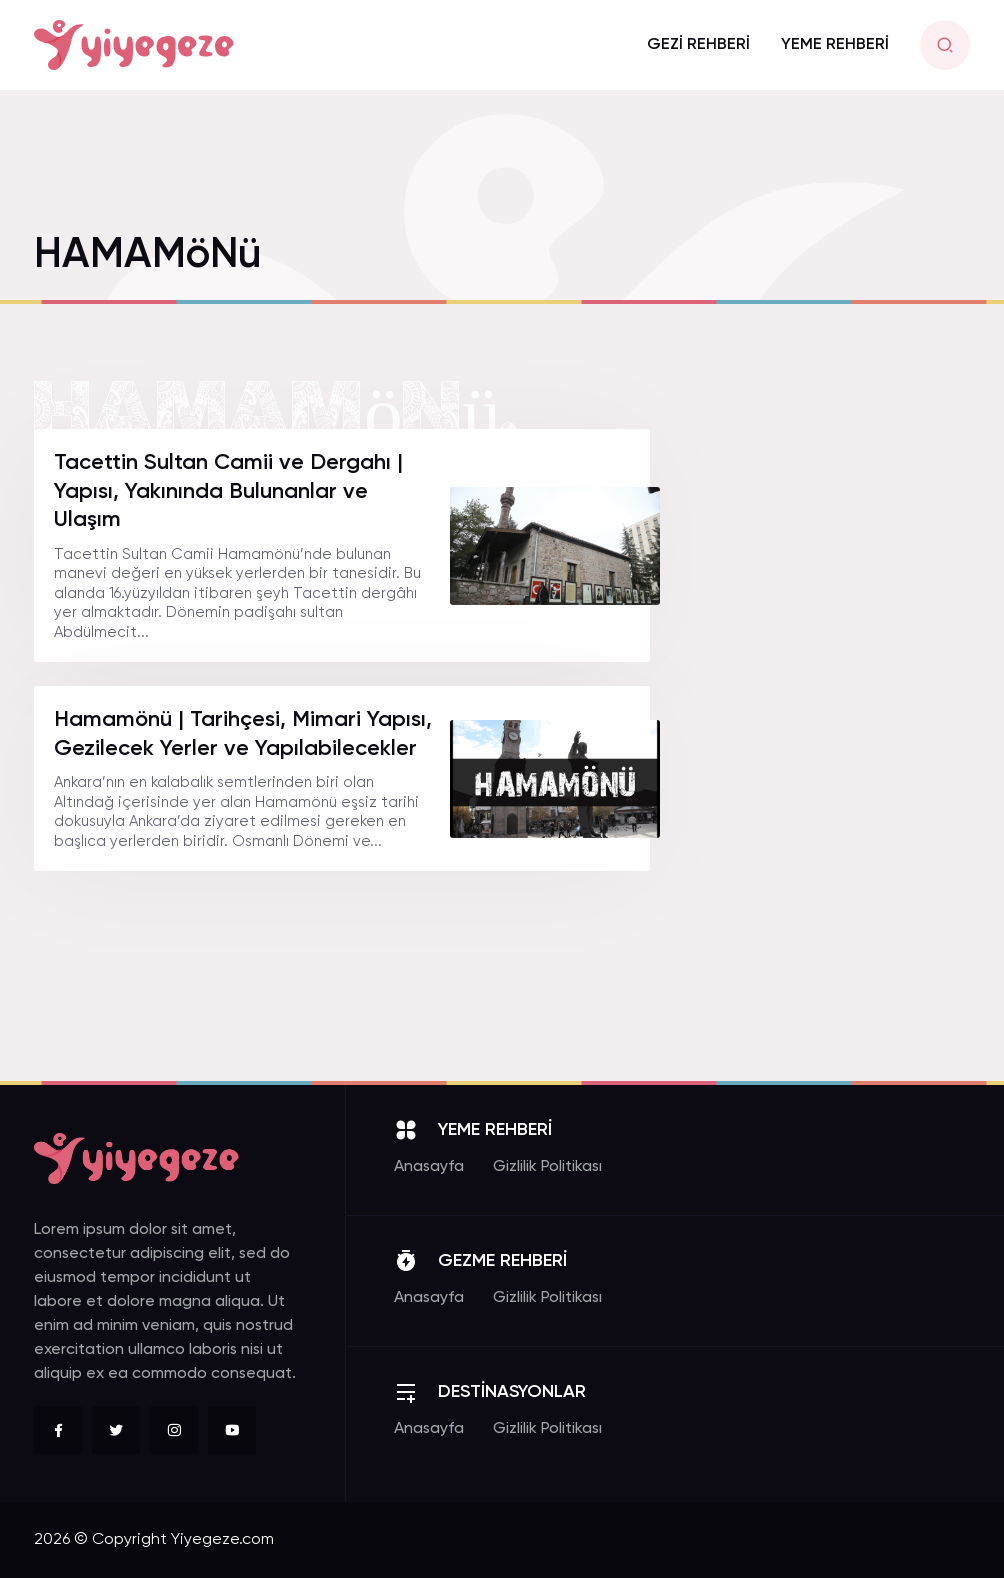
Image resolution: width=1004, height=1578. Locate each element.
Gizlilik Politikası (547, 1167)
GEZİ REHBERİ (698, 45)
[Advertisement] (824, 729)
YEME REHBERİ (835, 45)
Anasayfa (429, 1167)
